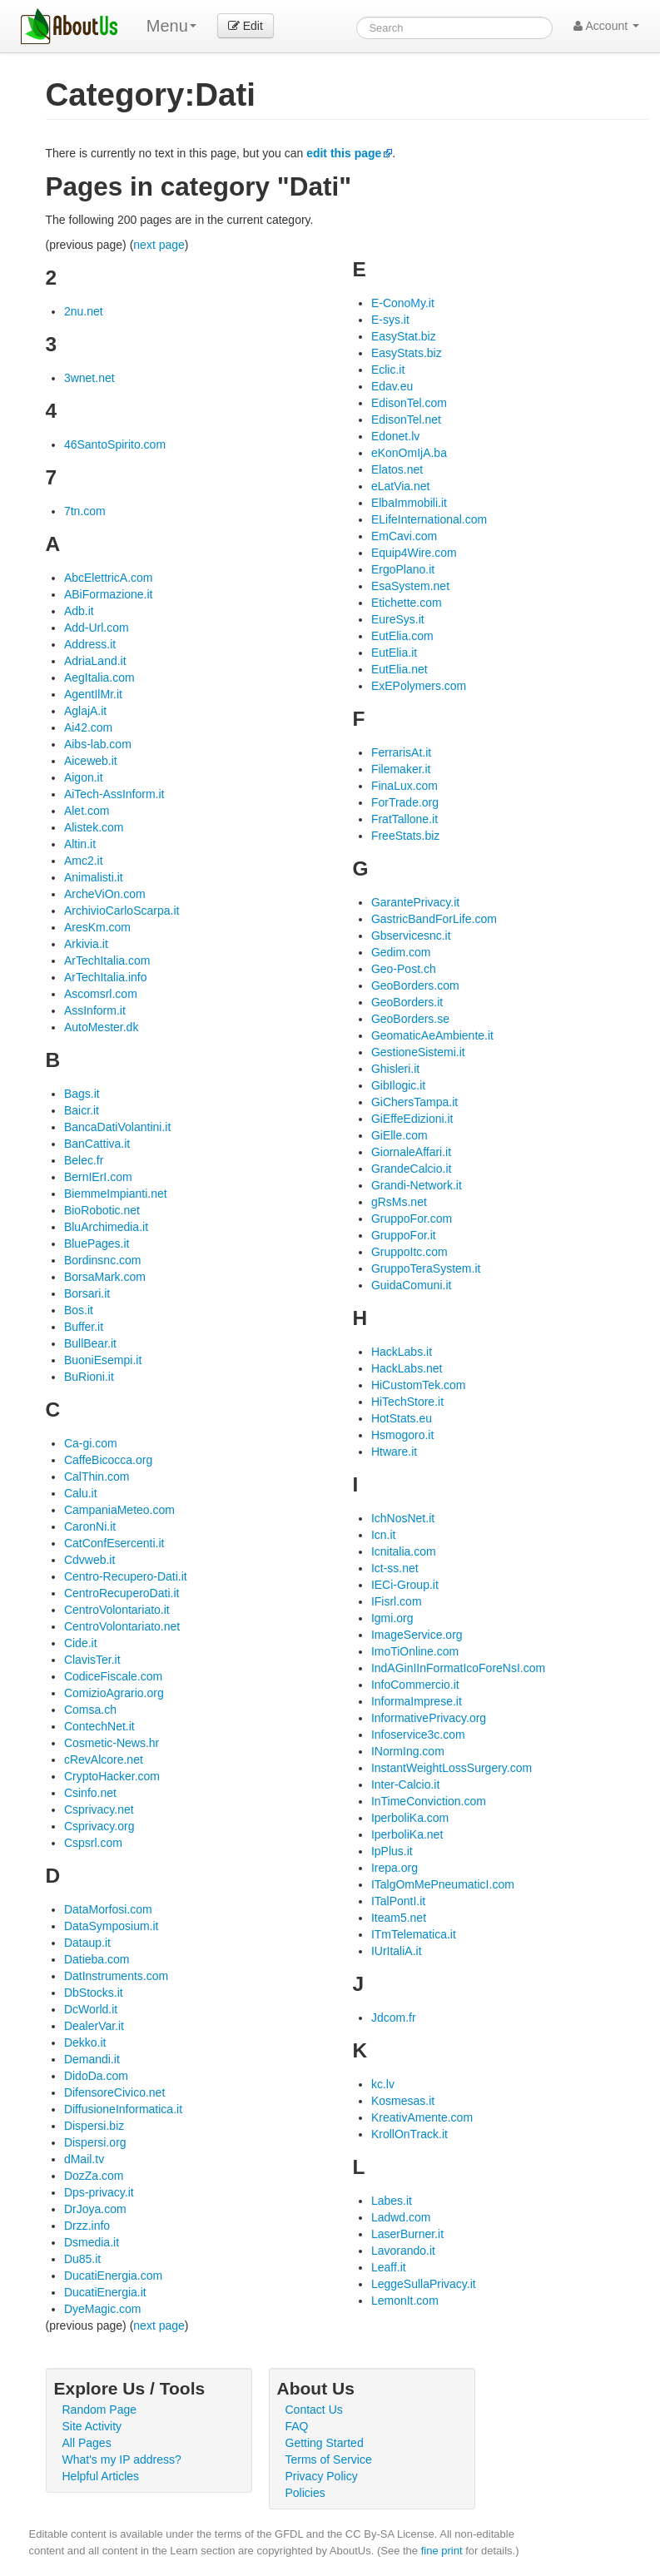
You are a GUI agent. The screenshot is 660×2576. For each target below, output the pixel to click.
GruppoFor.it (403, 1235)
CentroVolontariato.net (122, 1626)
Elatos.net (397, 469)
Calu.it (80, 1493)
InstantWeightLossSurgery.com (451, 1767)
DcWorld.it (90, 2009)
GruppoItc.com (409, 1251)
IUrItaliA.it (396, 1951)
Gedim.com (401, 952)
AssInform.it (95, 1010)
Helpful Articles (101, 2476)
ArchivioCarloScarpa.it (122, 910)
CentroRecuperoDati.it (122, 1593)
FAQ (297, 2426)
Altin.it (80, 844)
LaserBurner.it (407, 2234)
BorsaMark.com (105, 1276)
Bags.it (82, 1093)
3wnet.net (89, 378)
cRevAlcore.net (103, 1759)
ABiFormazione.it (108, 594)
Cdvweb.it (89, 1559)
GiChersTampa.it (414, 1102)
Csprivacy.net (99, 1809)
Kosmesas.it (402, 2100)
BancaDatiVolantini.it (117, 1127)
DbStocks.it (93, 1992)
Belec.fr (83, 1160)
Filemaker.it (401, 769)
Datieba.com (97, 1959)
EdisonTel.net (406, 419)
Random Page (99, 2409)
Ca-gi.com (90, 1443)
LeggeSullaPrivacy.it (423, 2284)
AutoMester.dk (101, 1027)
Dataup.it (87, 1942)
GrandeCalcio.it (411, 1168)
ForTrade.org (405, 802)
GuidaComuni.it (411, 1285)
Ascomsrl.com (100, 993)
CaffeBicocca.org (108, 1460)
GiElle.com (399, 1135)
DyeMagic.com (102, 2308)
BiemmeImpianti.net (115, 1193)
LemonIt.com (405, 2300)
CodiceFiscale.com (113, 1676)
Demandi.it (92, 2059)
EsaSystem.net (410, 586)
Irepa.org (394, 1867)
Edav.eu (392, 386)
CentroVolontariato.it (117, 1609)
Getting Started (324, 2442)
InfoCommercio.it (415, 1684)
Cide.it (80, 1643)
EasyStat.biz (403, 336)
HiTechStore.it (407, 1401)
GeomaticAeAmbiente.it (432, 1035)
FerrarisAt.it (401, 752)
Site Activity (92, 2426)
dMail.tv (84, 2159)
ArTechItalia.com (107, 960)
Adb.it (79, 611)
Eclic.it (387, 369)
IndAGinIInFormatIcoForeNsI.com (458, 1668)
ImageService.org (417, 1634)
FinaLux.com (404, 785)
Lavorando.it (403, 2250)
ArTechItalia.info (105, 977)
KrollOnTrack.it (409, 2134)
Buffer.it (83, 1326)
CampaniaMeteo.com (119, 1509)
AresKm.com (97, 927)
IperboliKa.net (407, 1834)
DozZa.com (94, 2175)
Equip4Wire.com (414, 552)
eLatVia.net (400, 486)
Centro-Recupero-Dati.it (125, 1576)
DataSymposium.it (111, 1926)
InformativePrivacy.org (428, 1718)
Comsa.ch (90, 1709)
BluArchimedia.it (106, 1226)
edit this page (343, 153)
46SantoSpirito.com (115, 444)
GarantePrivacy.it (415, 902)
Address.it (90, 644)
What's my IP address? (121, 2459)
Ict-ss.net (395, 1568)
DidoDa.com (96, 2075)
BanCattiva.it (97, 1143)
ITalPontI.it (398, 1901)
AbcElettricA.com (108, 577)
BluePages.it (97, 1243)
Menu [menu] (171, 26)
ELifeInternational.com (429, 519)
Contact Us (314, 2409)
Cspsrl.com (93, 1842)
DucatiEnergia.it (105, 2292)
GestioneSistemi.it (418, 1052)
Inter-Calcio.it (405, 1784)
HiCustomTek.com (418, 1385)
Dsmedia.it (91, 2242)
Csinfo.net (90, 1792)
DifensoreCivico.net (114, 2092)
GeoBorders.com (415, 985)
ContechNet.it (99, 1726)
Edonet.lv (395, 436)
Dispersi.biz (94, 2125)
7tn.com (85, 511)
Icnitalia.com (403, 1551)
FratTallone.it (404, 819)
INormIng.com (407, 1751)
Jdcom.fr (393, 2017)
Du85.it (82, 2259)
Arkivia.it (86, 943)
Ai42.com (88, 727)
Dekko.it (85, 2042)
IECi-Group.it (405, 1584)
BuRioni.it (89, 1376)
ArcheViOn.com (105, 894)
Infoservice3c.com (418, 1734)
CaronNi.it (90, 1526)
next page (159, 244)
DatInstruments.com (116, 1976)
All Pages (87, 2442)
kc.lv (383, 2084)
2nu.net (83, 311)
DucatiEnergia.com (113, 2275)
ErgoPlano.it (402, 569)
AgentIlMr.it (93, 694)
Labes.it (391, 2200)
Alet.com (86, 810)
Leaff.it (388, 2267)
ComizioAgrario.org (114, 1693)
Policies (305, 2492)
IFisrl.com (396, 1601)
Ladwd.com (401, 2217)
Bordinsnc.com (102, 1260)
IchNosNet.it (402, 1518)
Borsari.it (87, 1293)
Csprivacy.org (99, 1826)
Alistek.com (94, 827)
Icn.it (383, 1534)
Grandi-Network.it (416, 1185)
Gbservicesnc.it (411, 935)
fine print (442, 2550)
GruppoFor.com (411, 1218)
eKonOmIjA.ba (409, 452)
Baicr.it (81, 1110)
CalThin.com (97, 1476)
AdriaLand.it (95, 661)
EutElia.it (394, 652)
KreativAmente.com (422, 2117)
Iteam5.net (398, 1917)
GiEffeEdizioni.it (412, 1118)
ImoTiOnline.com (415, 1651)
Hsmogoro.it (402, 1435)
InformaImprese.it (416, 1701)
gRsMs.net (399, 1202)
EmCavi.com (404, 536)
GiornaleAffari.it (411, 1152)
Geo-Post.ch (403, 968)
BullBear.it (90, 1343)
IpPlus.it (392, 1851)
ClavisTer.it (92, 1659)
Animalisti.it (93, 877)
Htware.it (394, 1451)
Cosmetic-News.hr (111, 1743)
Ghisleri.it (395, 1068)
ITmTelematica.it (413, 1934)
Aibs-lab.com (98, 744)
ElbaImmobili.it (409, 502)
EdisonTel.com (409, 402)
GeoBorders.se (410, 1018)
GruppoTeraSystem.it (426, 1268)
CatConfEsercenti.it (114, 1543)
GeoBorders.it (407, 1002)
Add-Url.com (96, 627)
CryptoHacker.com (112, 1776)
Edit (245, 25)
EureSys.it (397, 619)
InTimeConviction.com (428, 1801)
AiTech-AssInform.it (114, 794)
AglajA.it (85, 710)
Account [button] (606, 25)
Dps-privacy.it (99, 2192)
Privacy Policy (321, 2476)
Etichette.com (406, 602)
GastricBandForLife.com (434, 919)
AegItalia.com (99, 677)
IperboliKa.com (410, 1817)
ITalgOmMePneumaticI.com (442, 1884)
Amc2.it (83, 860)
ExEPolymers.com (418, 685)
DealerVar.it (94, 2026)
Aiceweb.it (90, 760)
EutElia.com (402, 636)
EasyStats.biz (406, 353)
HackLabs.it (401, 1351)
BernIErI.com (98, 1177)
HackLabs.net (407, 1368)
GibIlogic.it (398, 1085)
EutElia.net (399, 669)
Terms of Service (328, 2459)
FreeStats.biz (405, 835)
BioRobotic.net (102, 1210)
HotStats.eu (401, 1418)
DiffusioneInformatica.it (123, 2109)
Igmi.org (392, 1618)
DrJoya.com (95, 2209)
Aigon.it (83, 777)
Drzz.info (87, 2225)
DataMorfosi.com (108, 1909)
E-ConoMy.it (402, 303)
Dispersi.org (95, 2142)
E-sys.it (390, 319)
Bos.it (78, 1310)
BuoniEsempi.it (102, 1360)
